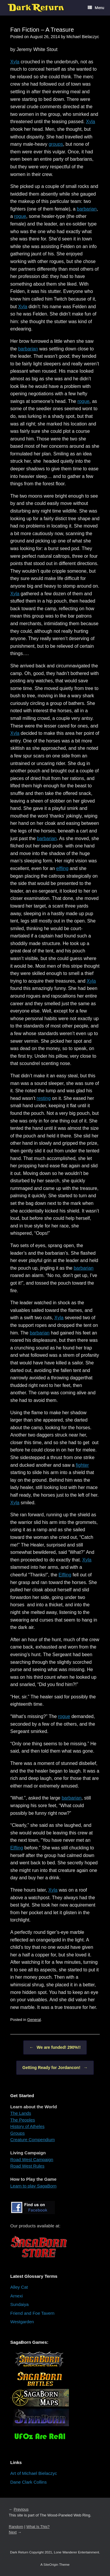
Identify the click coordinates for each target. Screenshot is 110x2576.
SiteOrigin (50, 2564)
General (34, 2019)
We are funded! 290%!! (55, 2047)
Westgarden (22, 2321)
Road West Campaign (31, 2159)
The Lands (20, 2113)
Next (13, 2532)
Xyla (14, 61)
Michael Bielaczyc (83, 36)
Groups (17, 2133)
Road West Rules (27, 2165)
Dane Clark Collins (28, 2482)
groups (56, 144)
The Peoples (22, 2119)
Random (16, 2526)
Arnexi (16, 2295)
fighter (82, 1465)
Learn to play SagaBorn (33, 2185)
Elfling (65, 1574)
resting (44, 1098)
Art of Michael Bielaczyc (33, 2473)
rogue (20, 216)
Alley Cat (19, 2287)
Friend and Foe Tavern (32, 2313)
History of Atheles (27, 2126)
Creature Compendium (32, 2139)
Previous (21, 2509)
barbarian (87, 208)
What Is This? (38, 2526)
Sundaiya (19, 2304)
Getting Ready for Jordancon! (54, 2068)
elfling (62, 868)
